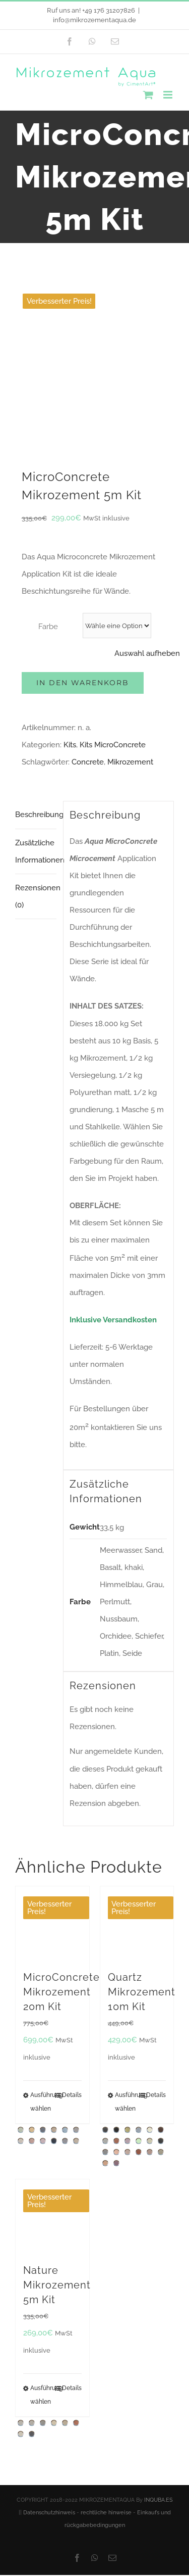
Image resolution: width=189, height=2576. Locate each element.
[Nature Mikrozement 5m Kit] (52, 2074)
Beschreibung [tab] (35, 673)
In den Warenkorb (82, 540)
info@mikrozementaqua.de (94, 20)
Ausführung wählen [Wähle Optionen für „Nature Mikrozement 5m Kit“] (41, 2253)
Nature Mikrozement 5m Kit (57, 2143)
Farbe (48, 484)
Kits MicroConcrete (113, 602)
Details (72, 1953)
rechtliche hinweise (106, 2370)
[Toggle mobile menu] (168, 94)
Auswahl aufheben (147, 511)
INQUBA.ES (158, 2358)
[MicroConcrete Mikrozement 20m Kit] (52, 1781)
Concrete (88, 620)
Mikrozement (130, 620)
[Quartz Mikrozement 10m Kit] (137, 1781)
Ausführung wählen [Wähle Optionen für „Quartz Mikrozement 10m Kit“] (126, 1959)
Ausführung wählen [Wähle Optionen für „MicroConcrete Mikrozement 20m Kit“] (41, 1959)
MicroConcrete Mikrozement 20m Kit (61, 1850)
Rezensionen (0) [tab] (35, 754)
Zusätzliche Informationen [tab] (35, 709)
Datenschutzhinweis (49, 2370)
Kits (70, 602)
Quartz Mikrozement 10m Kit (141, 1850)
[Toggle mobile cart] (148, 94)
